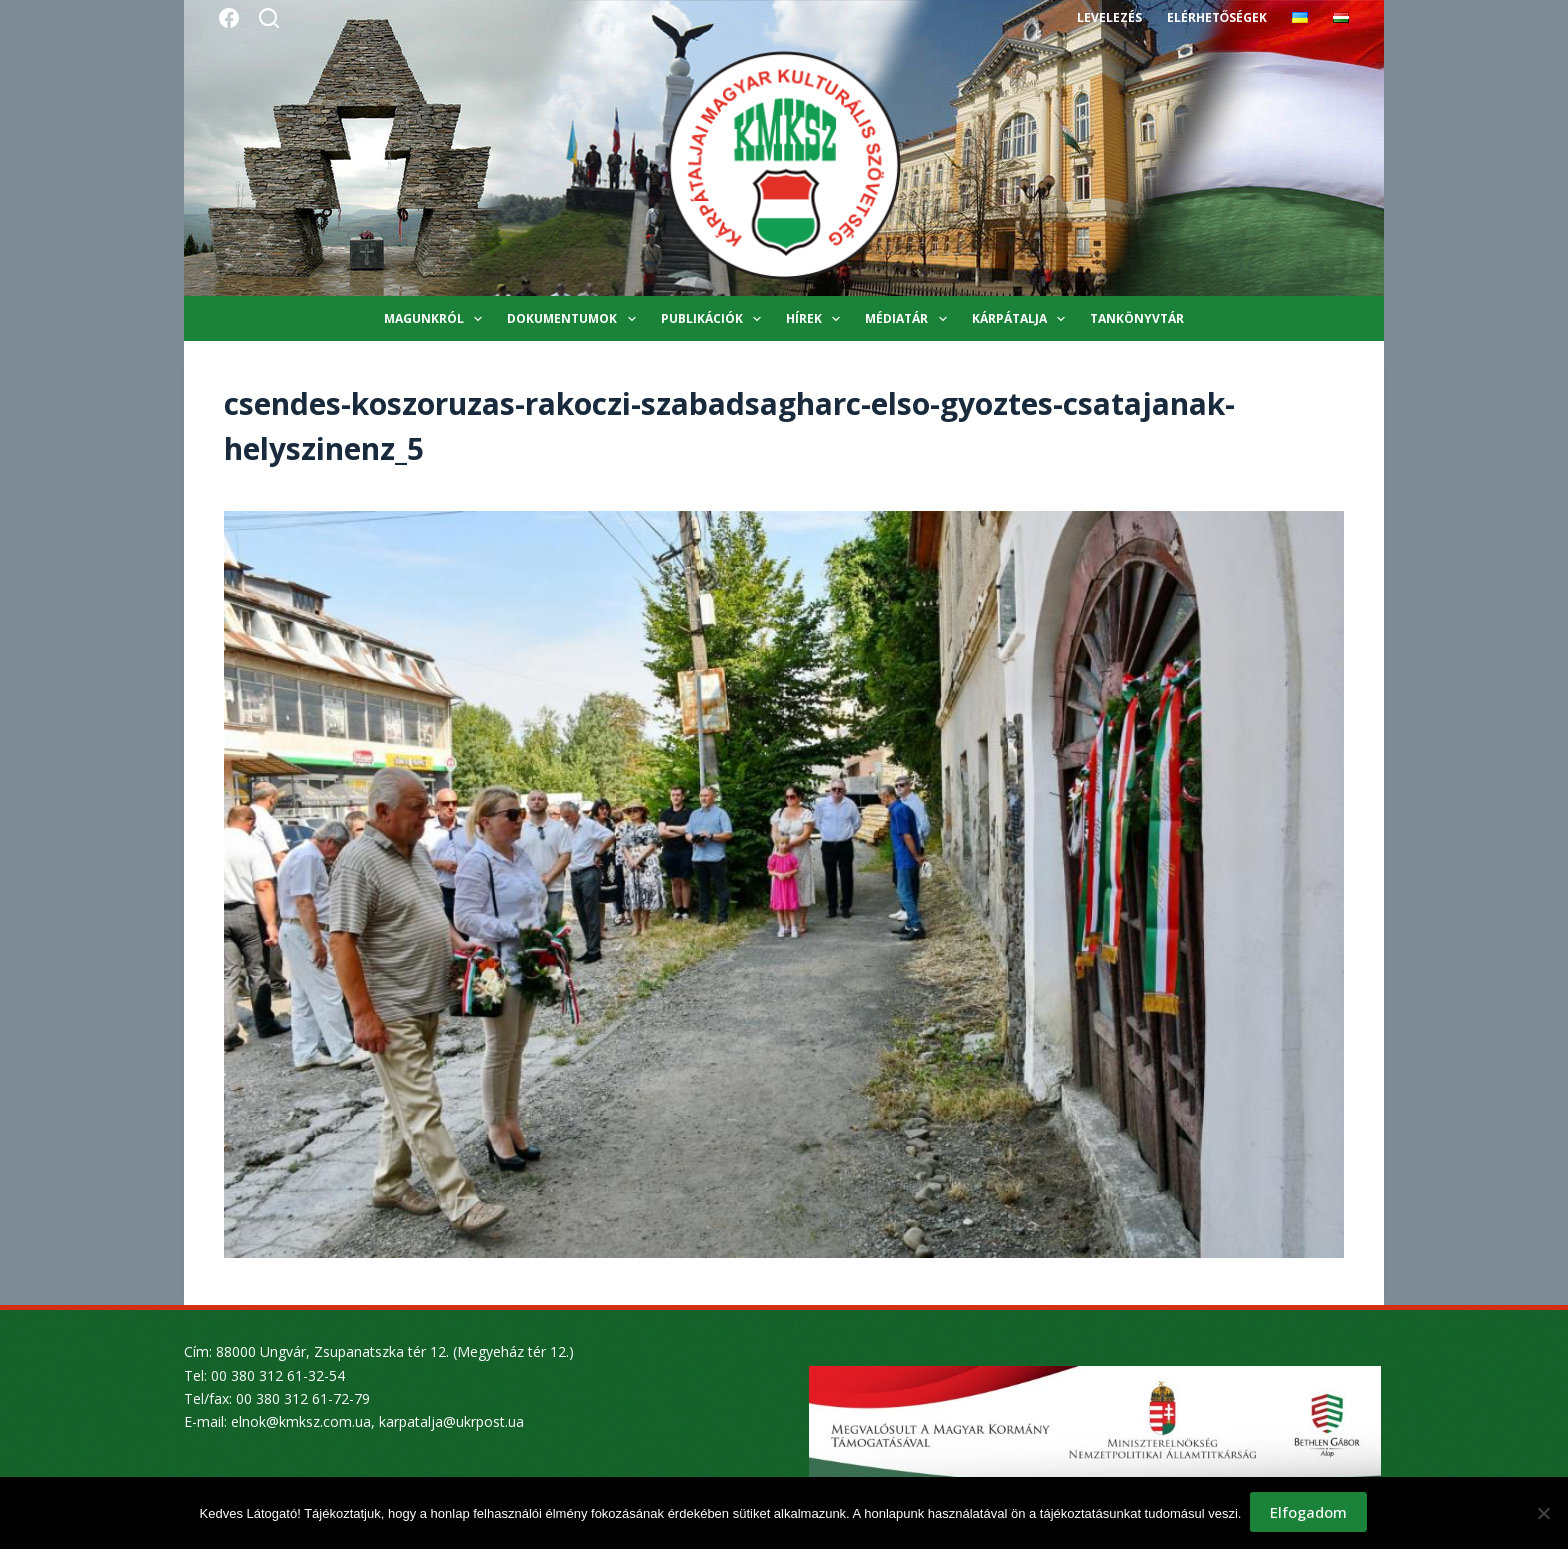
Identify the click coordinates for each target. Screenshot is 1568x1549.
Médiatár (909, 319)
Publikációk (715, 319)
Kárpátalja (1022, 319)
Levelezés (1109, 17)
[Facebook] (229, 18)
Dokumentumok (575, 319)
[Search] (269, 18)
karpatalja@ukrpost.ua (451, 1421)
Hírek (817, 319)
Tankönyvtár (1137, 318)
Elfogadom (1309, 1514)
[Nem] (1543, 1514)
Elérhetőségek (1217, 17)
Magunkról (437, 319)
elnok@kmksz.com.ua (301, 1421)
